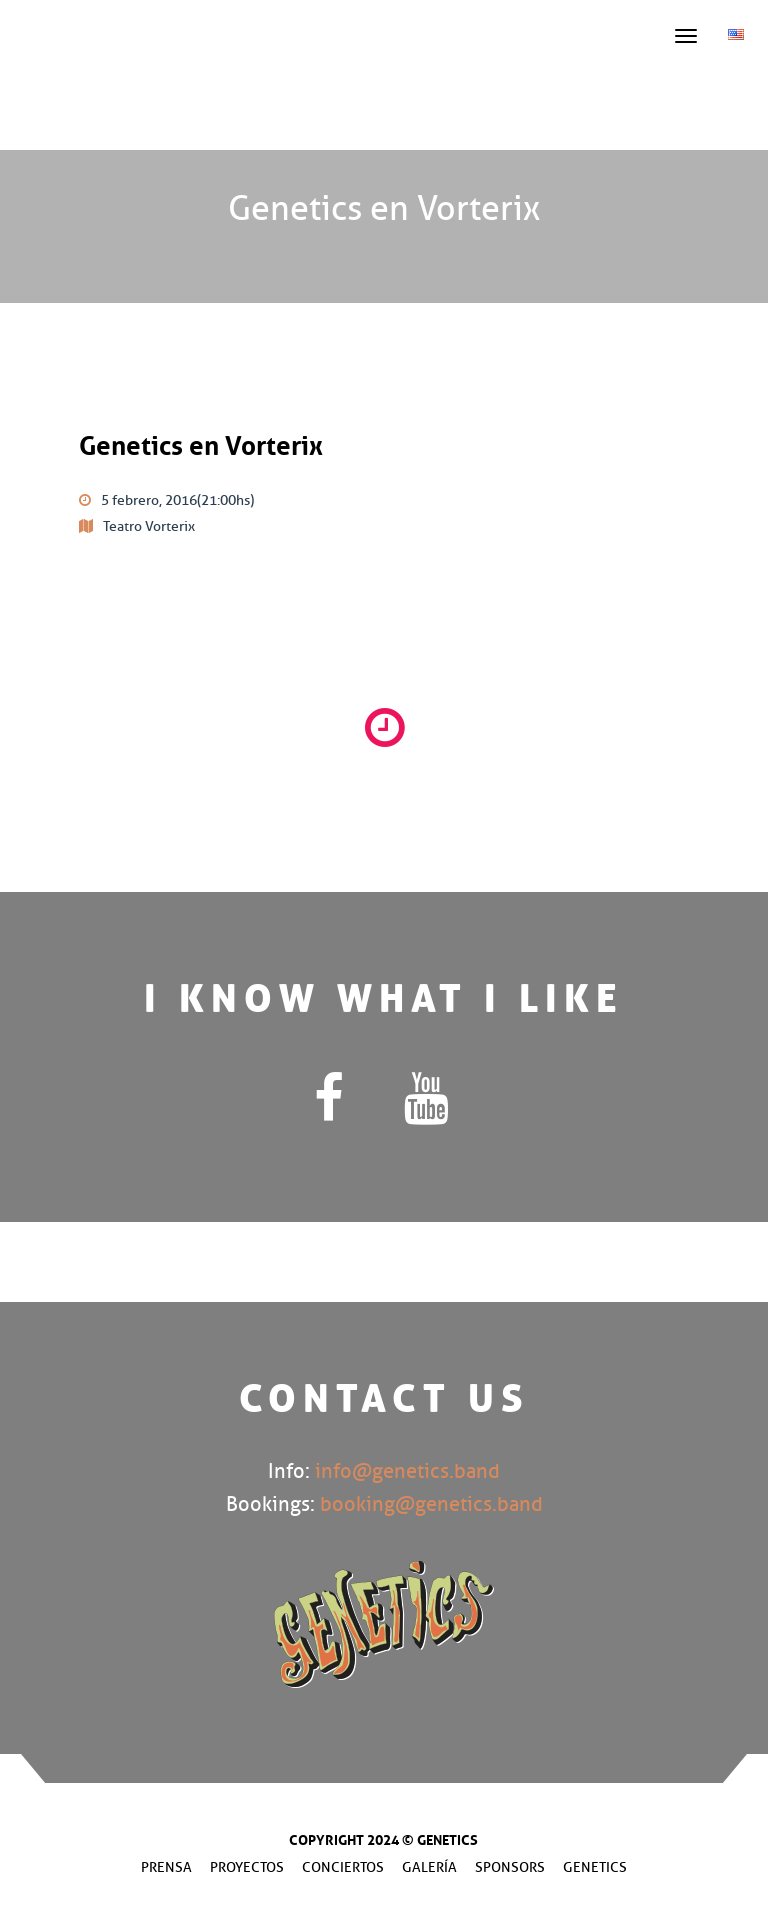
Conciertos (343, 1867)
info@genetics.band (407, 1471)
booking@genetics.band (431, 1504)
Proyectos (247, 1867)
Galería (429, 1867)
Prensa (166, 1867)
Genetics (595, 1867)
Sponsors (510, 1867)
